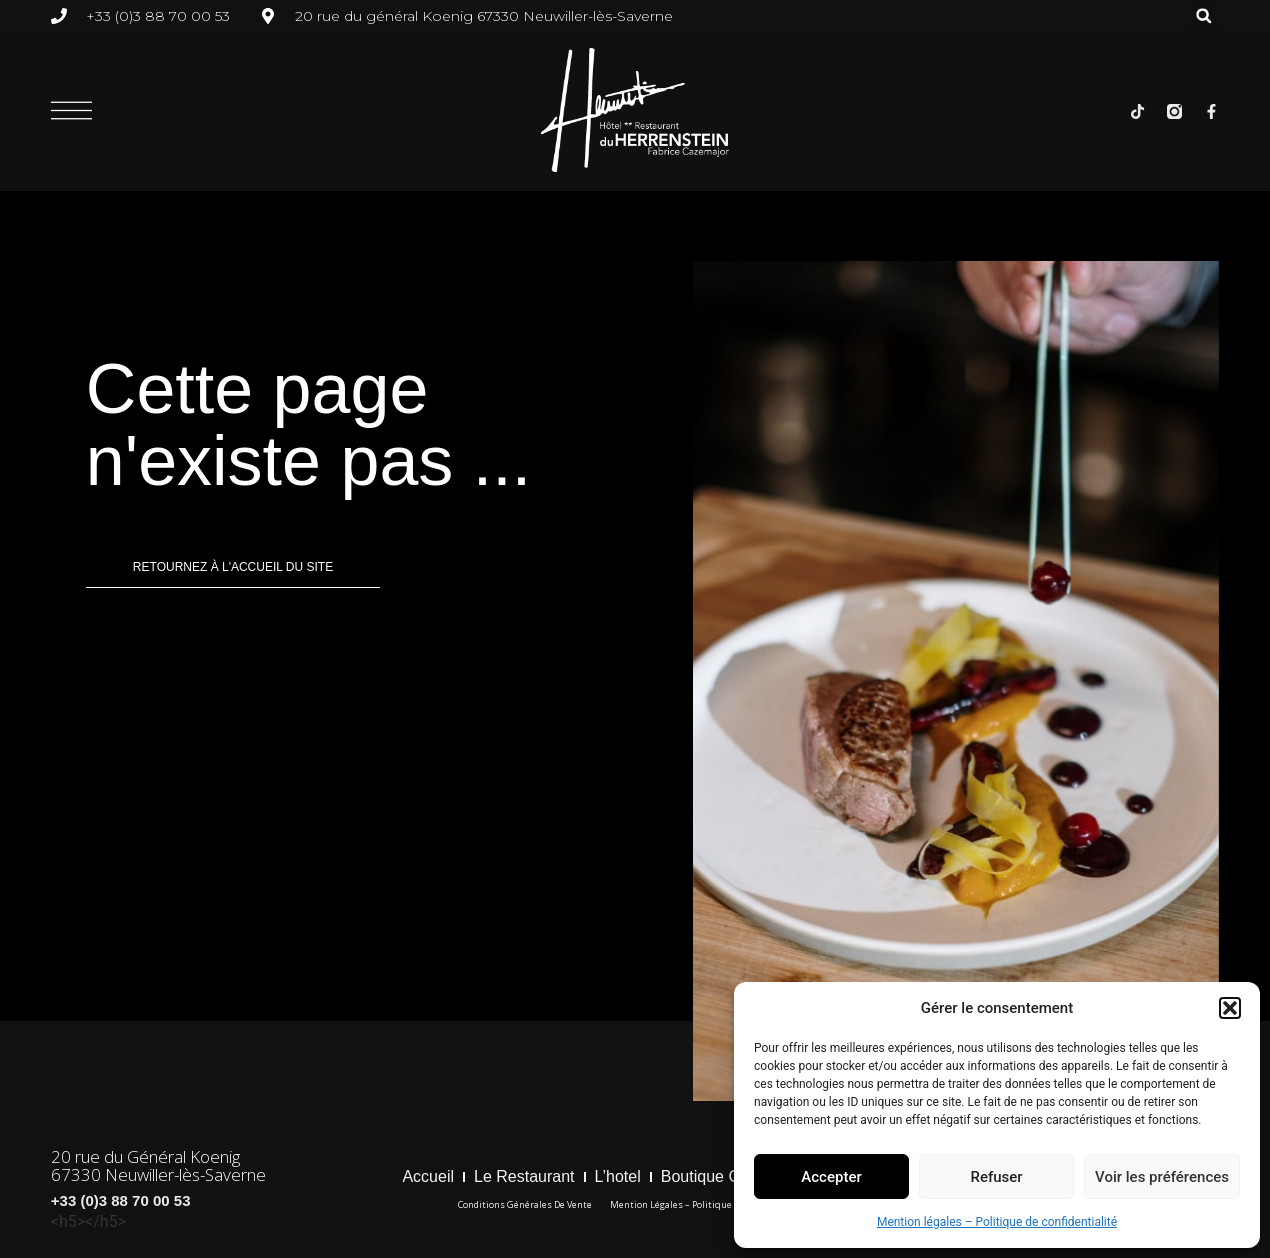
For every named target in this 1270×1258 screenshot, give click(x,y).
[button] (1230, 1008)
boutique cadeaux (727, 1176)
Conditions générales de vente (525, 1204)
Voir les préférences (1162, 1177)
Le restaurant (524, 1176)
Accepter (831, 1177)
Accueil (428, 1176)
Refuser (996, 1177)
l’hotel (618, 1176)
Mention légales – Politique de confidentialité (997, 1222)
